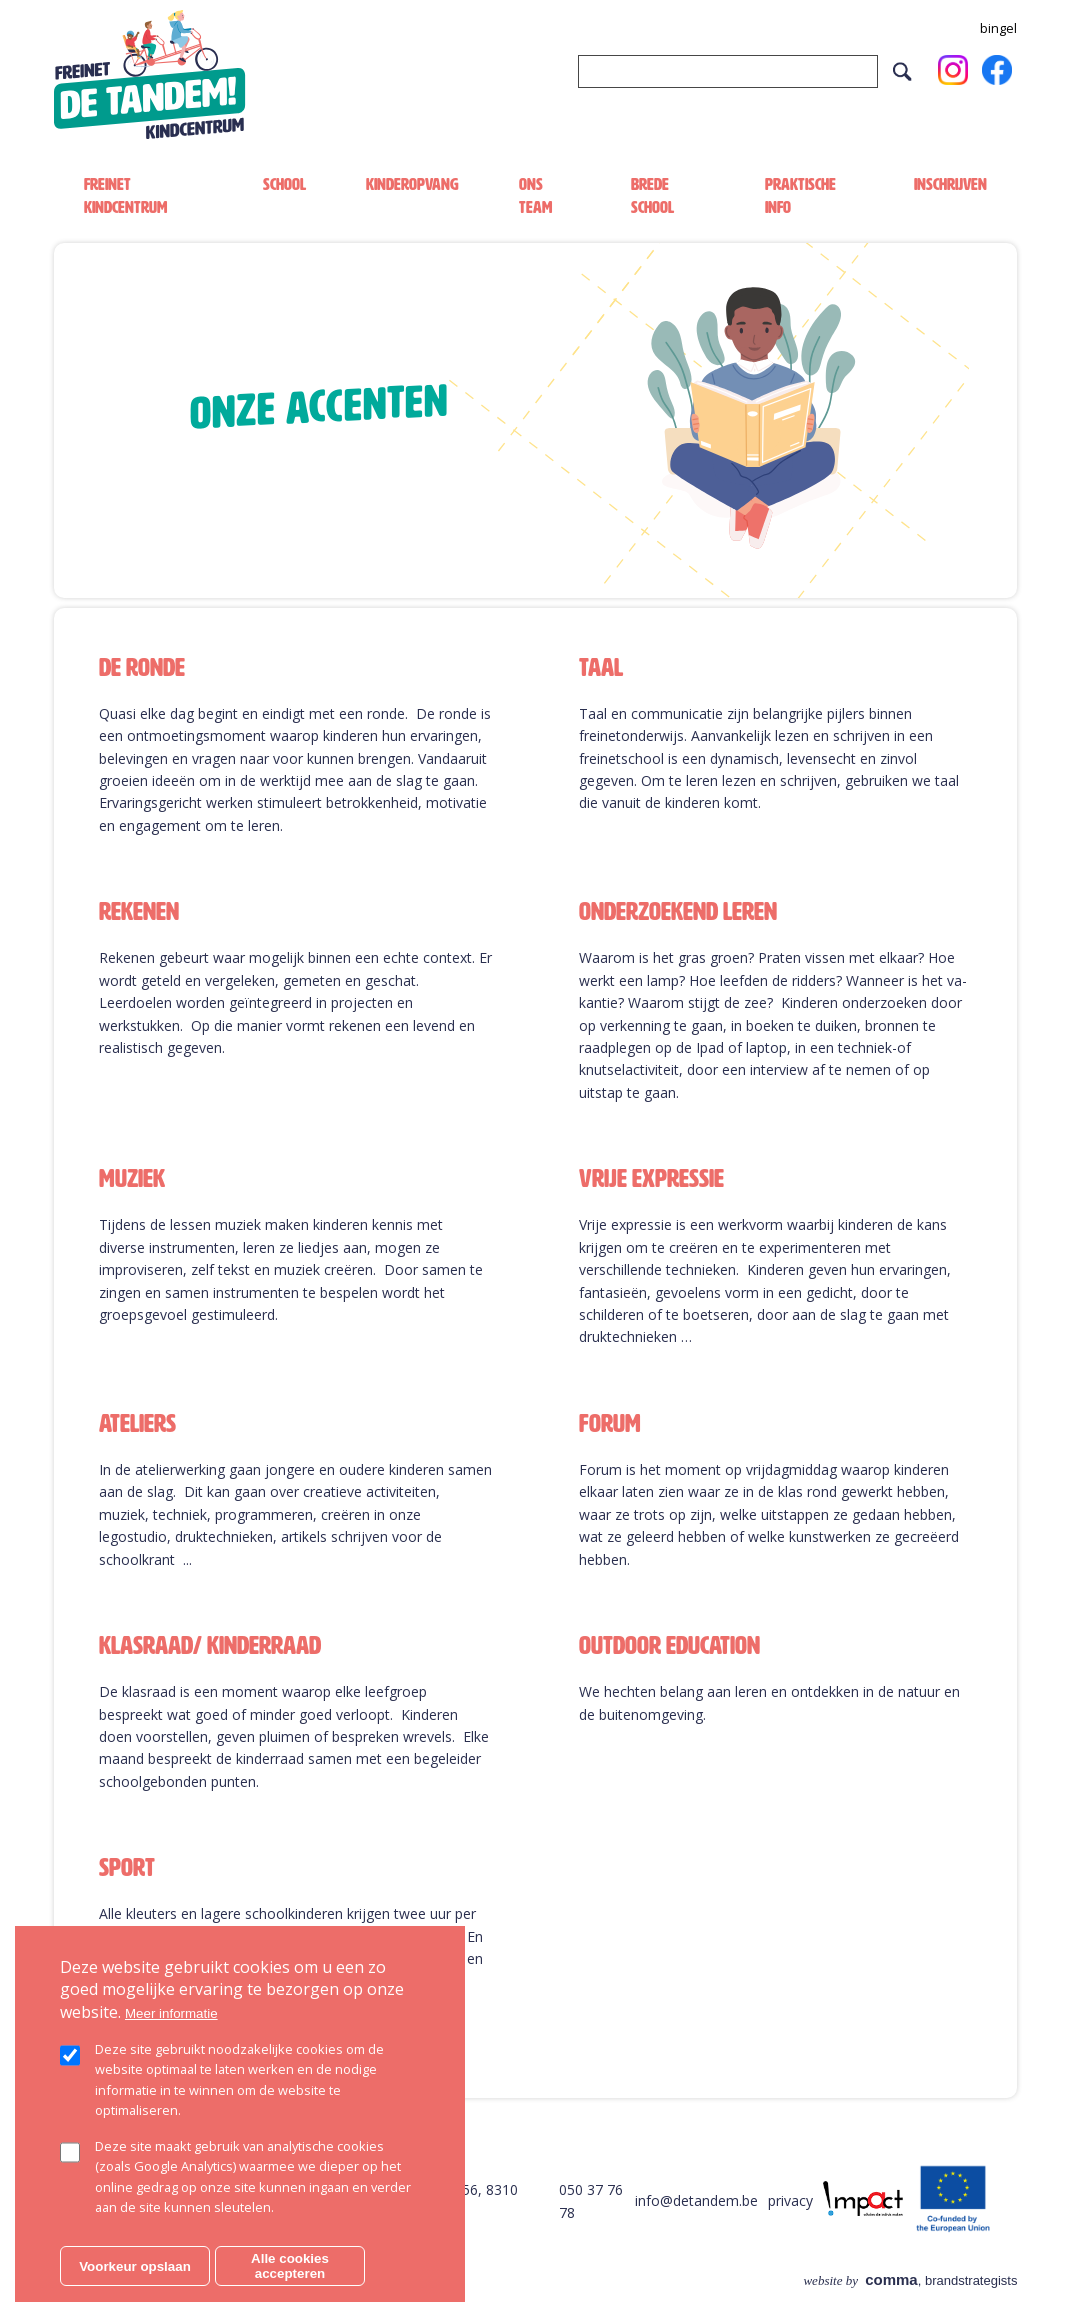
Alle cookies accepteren (290, 2266)
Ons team (535, 195)
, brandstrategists (910, 2280)
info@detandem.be (696, 2200)
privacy (790, 2200)
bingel (998, 28)
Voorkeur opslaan (135, 2266)
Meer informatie (171, 2013)
